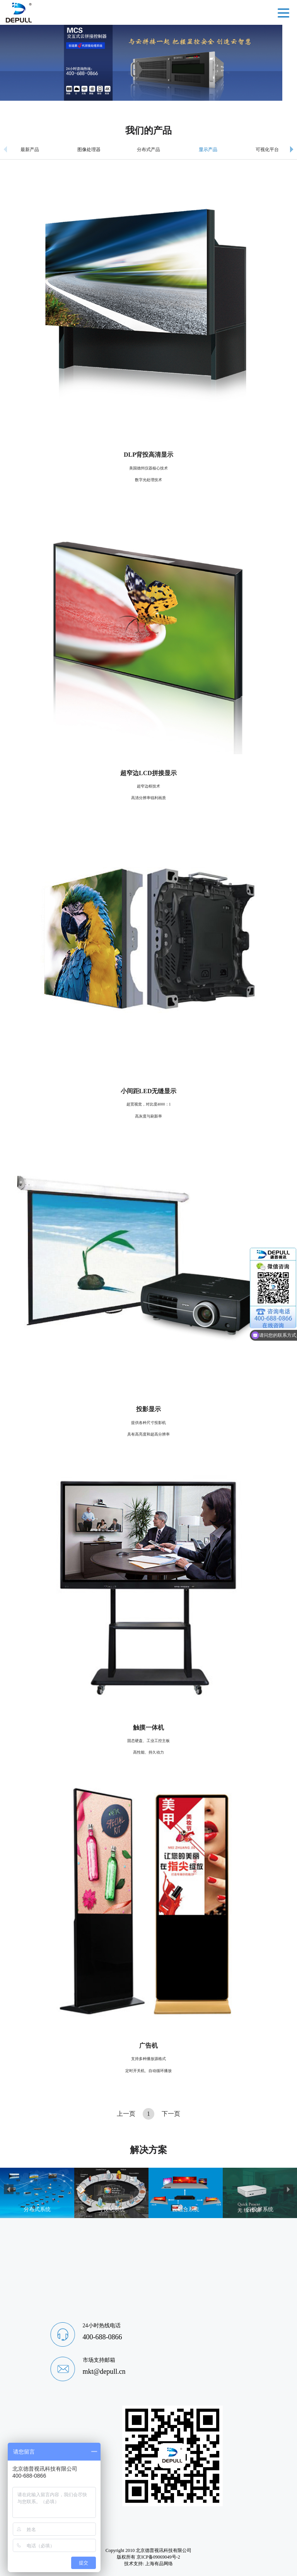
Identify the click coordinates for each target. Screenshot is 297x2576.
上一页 (126, 2113)
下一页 (171, 2113)
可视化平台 (267, 149)
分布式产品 (148, 149)
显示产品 (208, 149)
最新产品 (29, 149)
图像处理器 (89, 149)
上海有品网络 (159, 2563)
